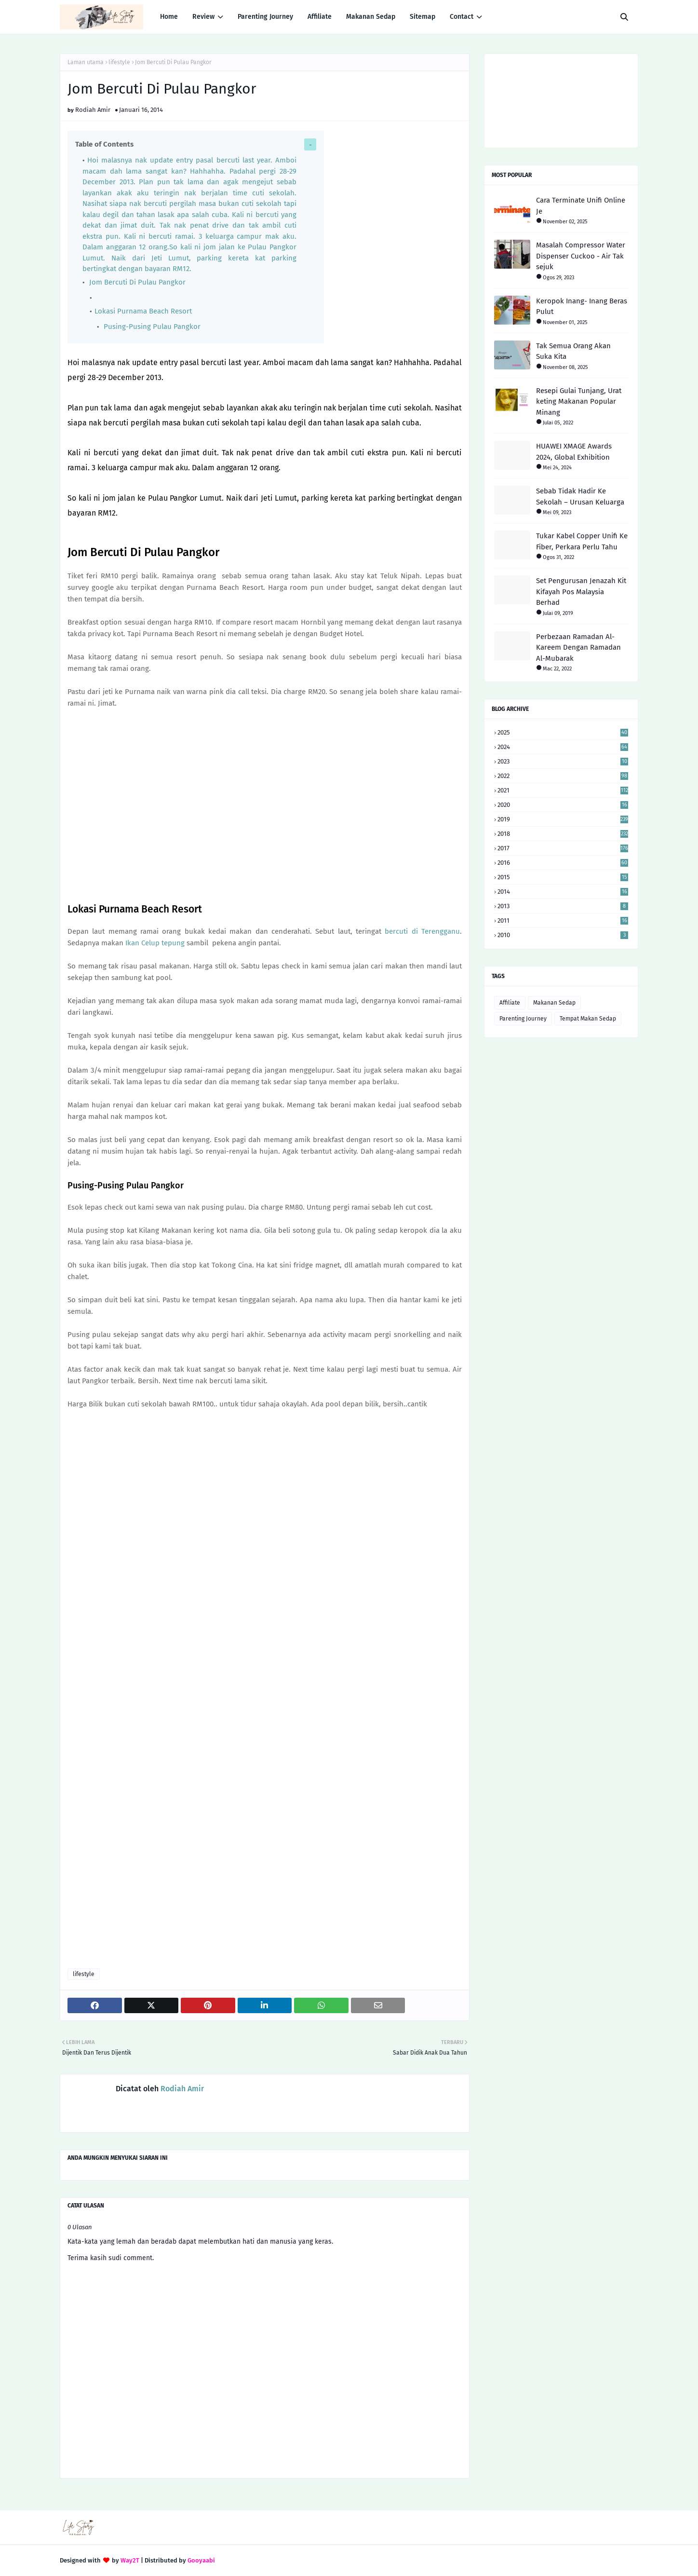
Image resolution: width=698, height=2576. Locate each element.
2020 (562, 804)
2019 (562, 819)
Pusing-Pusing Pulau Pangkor (151, 326)
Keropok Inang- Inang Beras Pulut (581, 306)
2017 (562, 848)
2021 (562, 790)
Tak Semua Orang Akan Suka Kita (573, 351)
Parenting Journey (523, 1018)
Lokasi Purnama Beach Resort (143, 311)
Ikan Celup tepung (155, 943)
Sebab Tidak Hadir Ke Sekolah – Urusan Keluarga (580, 496)
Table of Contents (104, 144)
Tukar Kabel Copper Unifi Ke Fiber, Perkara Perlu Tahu (582, 541)
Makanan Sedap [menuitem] (370, 17)
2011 (562, 920)
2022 (562, 775)
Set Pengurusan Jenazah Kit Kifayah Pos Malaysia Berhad (581, 591)
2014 (562, 891)
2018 (562, 833)
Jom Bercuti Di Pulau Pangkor (137, 282)
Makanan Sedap (554, 1002)
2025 (562, 732)
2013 (562, 906)
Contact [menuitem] (461, 17)
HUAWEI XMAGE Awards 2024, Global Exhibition (574, 452)
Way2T (130, 2560)
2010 (562, 935)
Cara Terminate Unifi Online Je (580, 206)
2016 (562, 862)
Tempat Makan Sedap (588, 1018)
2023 (562, 761)
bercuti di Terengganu (422, 931)
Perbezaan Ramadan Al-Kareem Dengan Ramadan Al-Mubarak (578, 647)
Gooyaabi (201, 2560)
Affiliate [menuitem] (320, 17)
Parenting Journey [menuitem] (265, 17)
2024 (562, 746)
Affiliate (509, 1002)
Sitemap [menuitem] (422, 17)
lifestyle (119, 62)
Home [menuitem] (169, 17)
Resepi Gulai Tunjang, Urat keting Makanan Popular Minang (578, 401)
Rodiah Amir (92, 109)
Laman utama (85, 62)
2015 (562, 877)
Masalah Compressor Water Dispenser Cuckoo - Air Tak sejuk (580, 256)
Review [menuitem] (203, 17)
